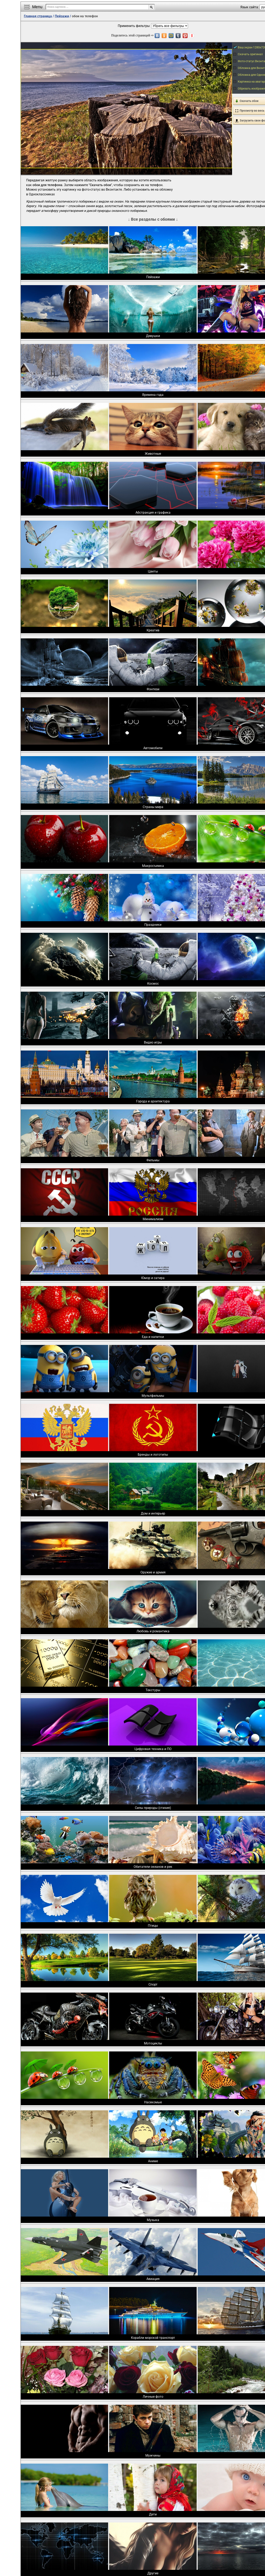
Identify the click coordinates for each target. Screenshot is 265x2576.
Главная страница (38, 16)
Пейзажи (62, 16)
